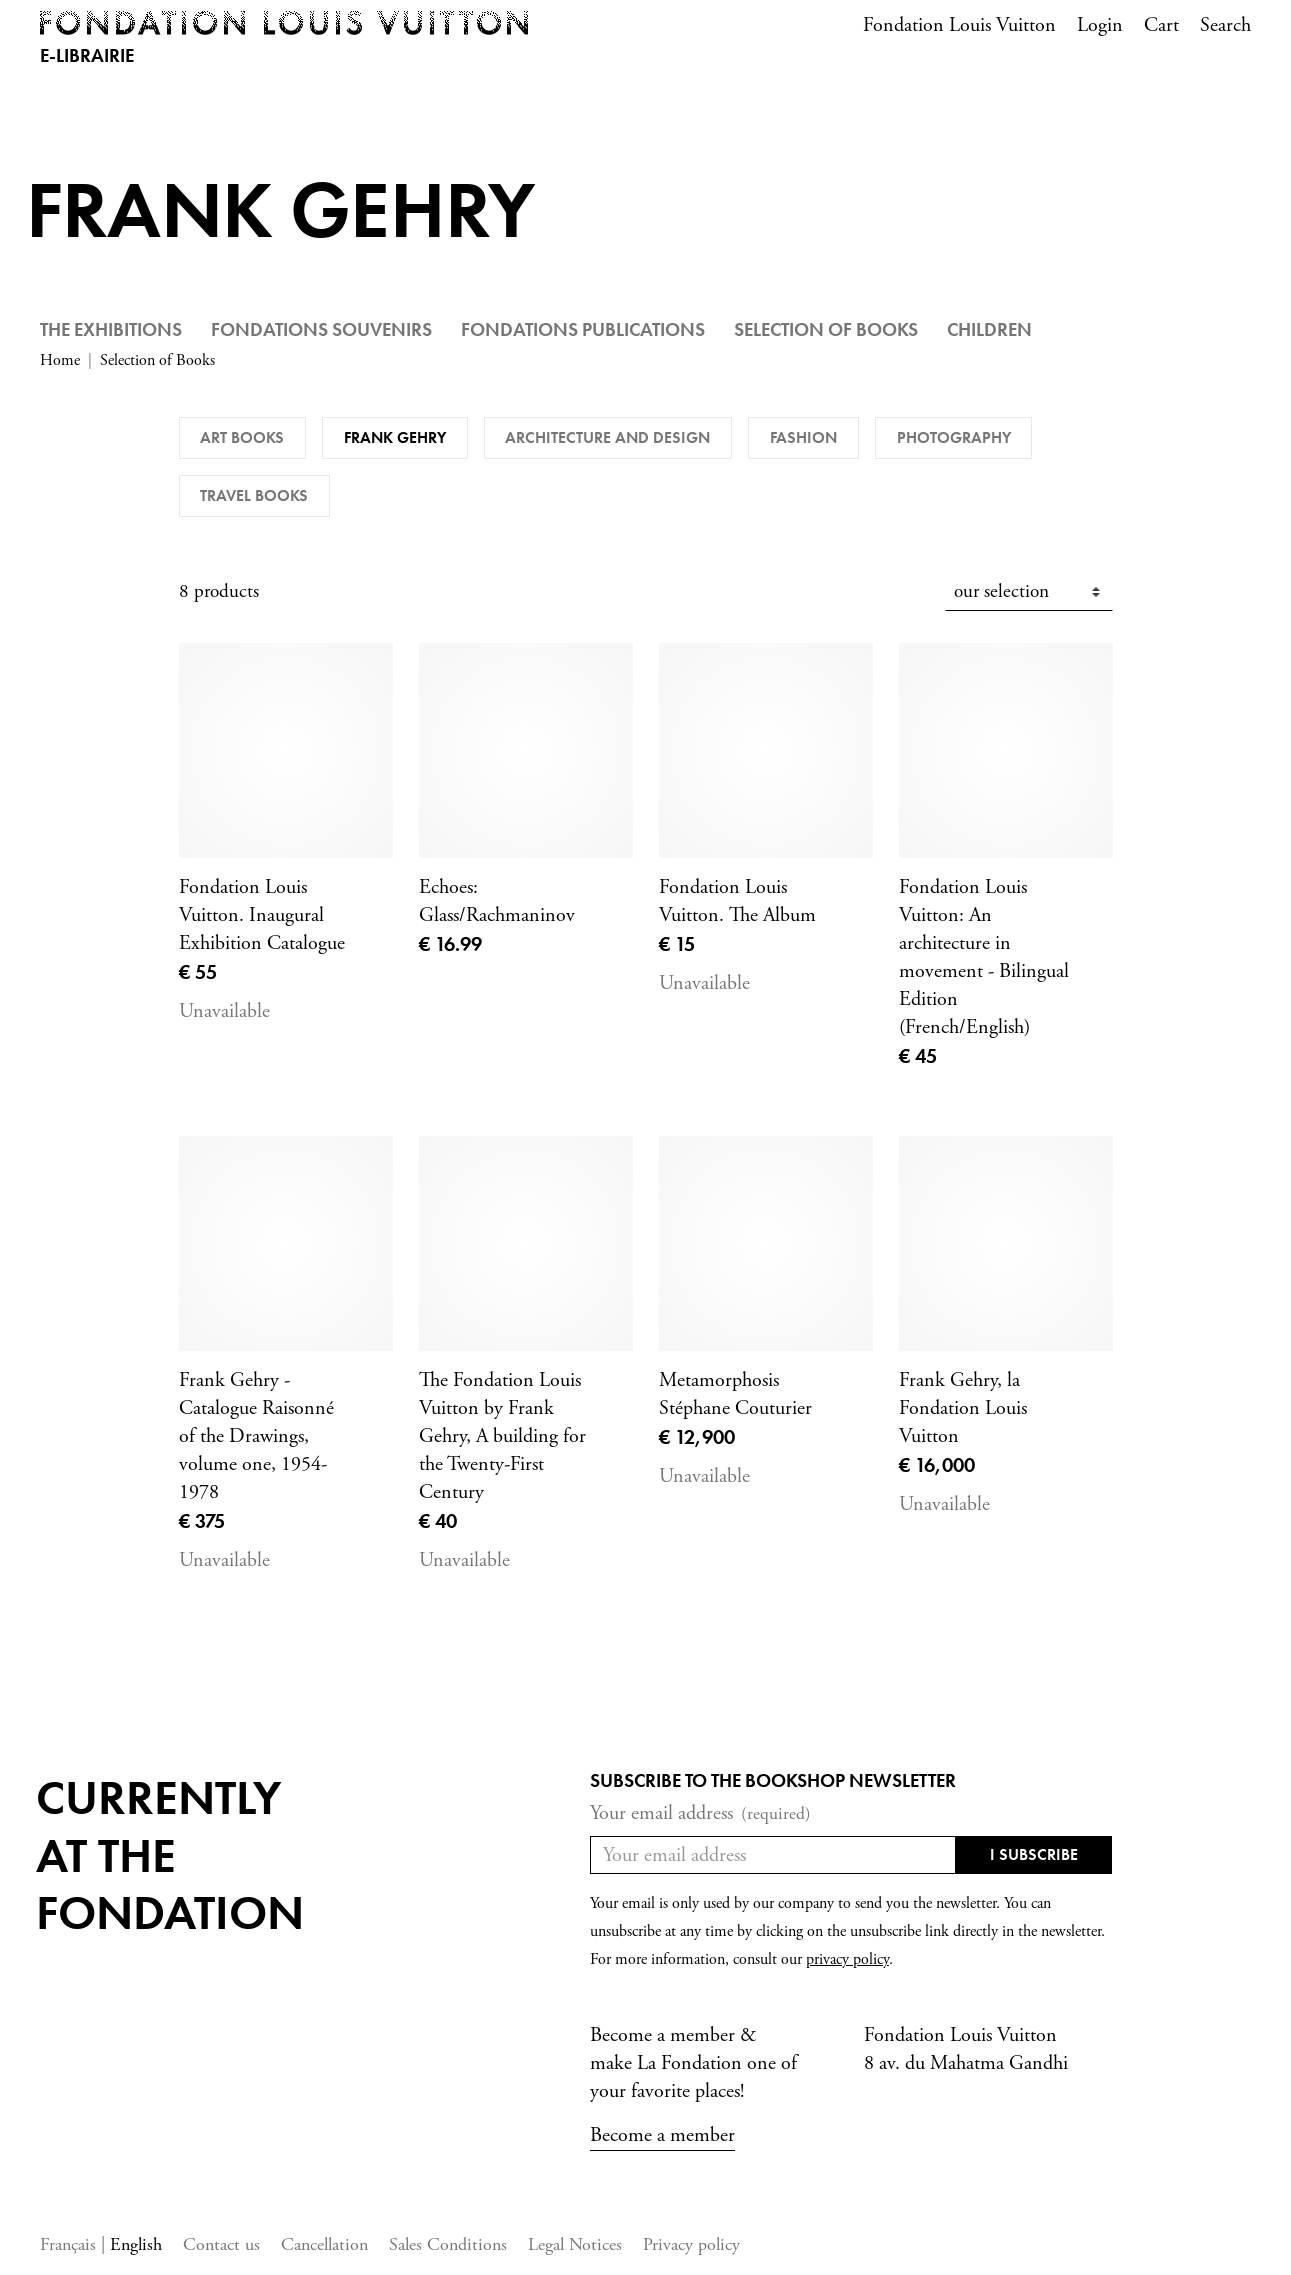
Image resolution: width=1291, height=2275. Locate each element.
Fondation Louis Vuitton (959, 25)
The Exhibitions (111, 329)
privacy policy (847, 1959)
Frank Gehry (395, 437)
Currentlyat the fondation (170, 1855)
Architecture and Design (607, 437)
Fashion (803, 437)
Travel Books (254, 495)
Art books (242, 437)
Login (1100, 25)
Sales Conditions (448, 2244)
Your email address (700, 1814)
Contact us (221, 2244)
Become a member (662, 2135)
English (136, 2244)
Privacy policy (691, 2244)
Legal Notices (575, 2244)
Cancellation (324, 2244)
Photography (954, 437)
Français (70, 2244)
